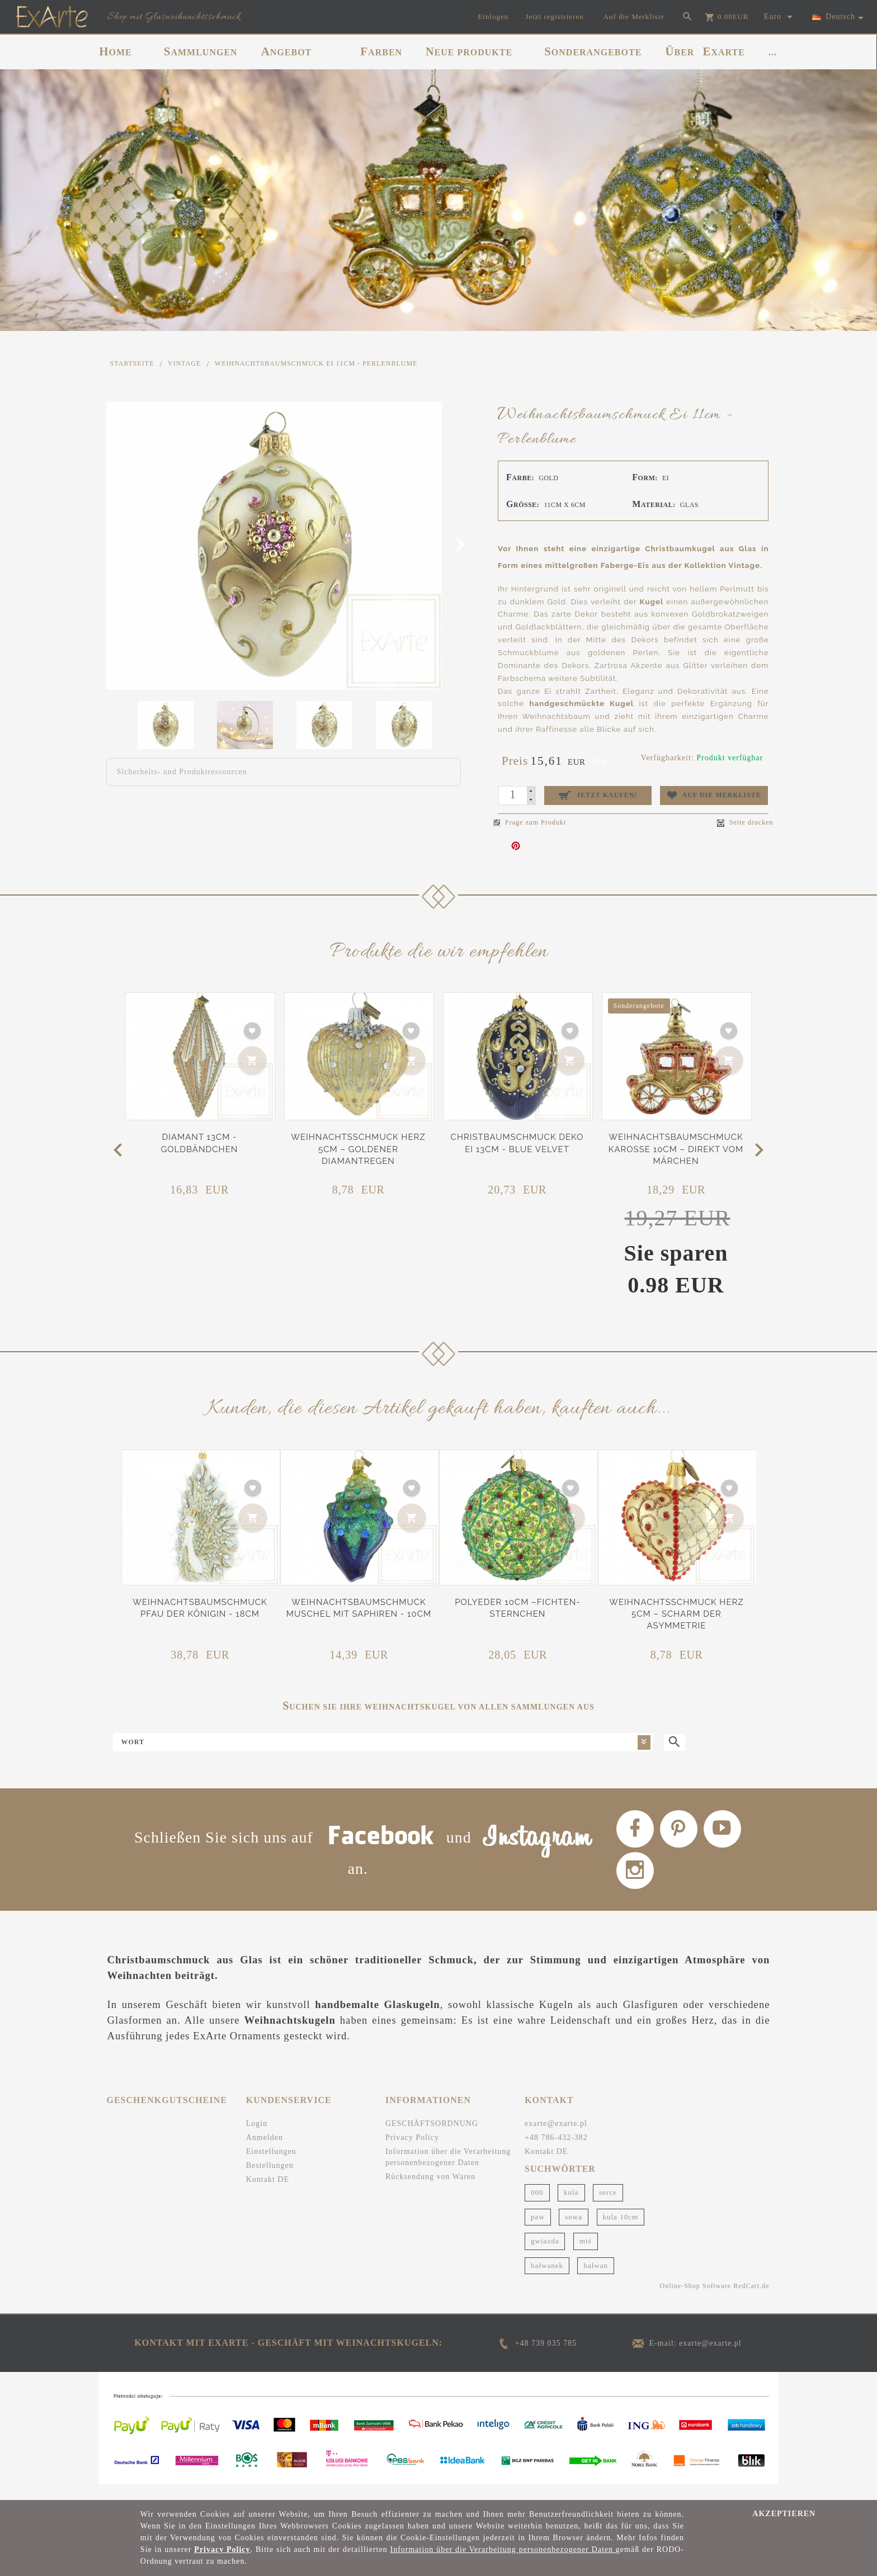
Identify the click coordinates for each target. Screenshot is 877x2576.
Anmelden (264, 2152)
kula (571, 2207)
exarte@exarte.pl (556, 2138)
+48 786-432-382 (556, 2152)
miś (585, 2255)
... (772, 52)
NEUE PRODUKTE (469, 51)
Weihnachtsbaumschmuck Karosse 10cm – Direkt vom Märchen (676, 1149)
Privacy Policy (412, 2152)
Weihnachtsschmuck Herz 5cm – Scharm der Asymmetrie (676, 1614)
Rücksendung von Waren (430, 2191)
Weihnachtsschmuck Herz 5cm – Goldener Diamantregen (358, 1149)
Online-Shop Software (696, 2301)
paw (538, 2231)
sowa (573, 2231)
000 (537, 2207)
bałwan (595, 2280)
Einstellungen (271, 2166)
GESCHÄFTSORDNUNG (431, 2138)
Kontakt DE (267, 2194)
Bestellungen (270, 2180)
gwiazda (545, 2255)
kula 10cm (621, 2231)
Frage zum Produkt (529, 822)
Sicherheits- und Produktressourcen (182, 772)
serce (608, 2207)
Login (256, 2138)
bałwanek (547, 2280)
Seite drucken (745, 822)
